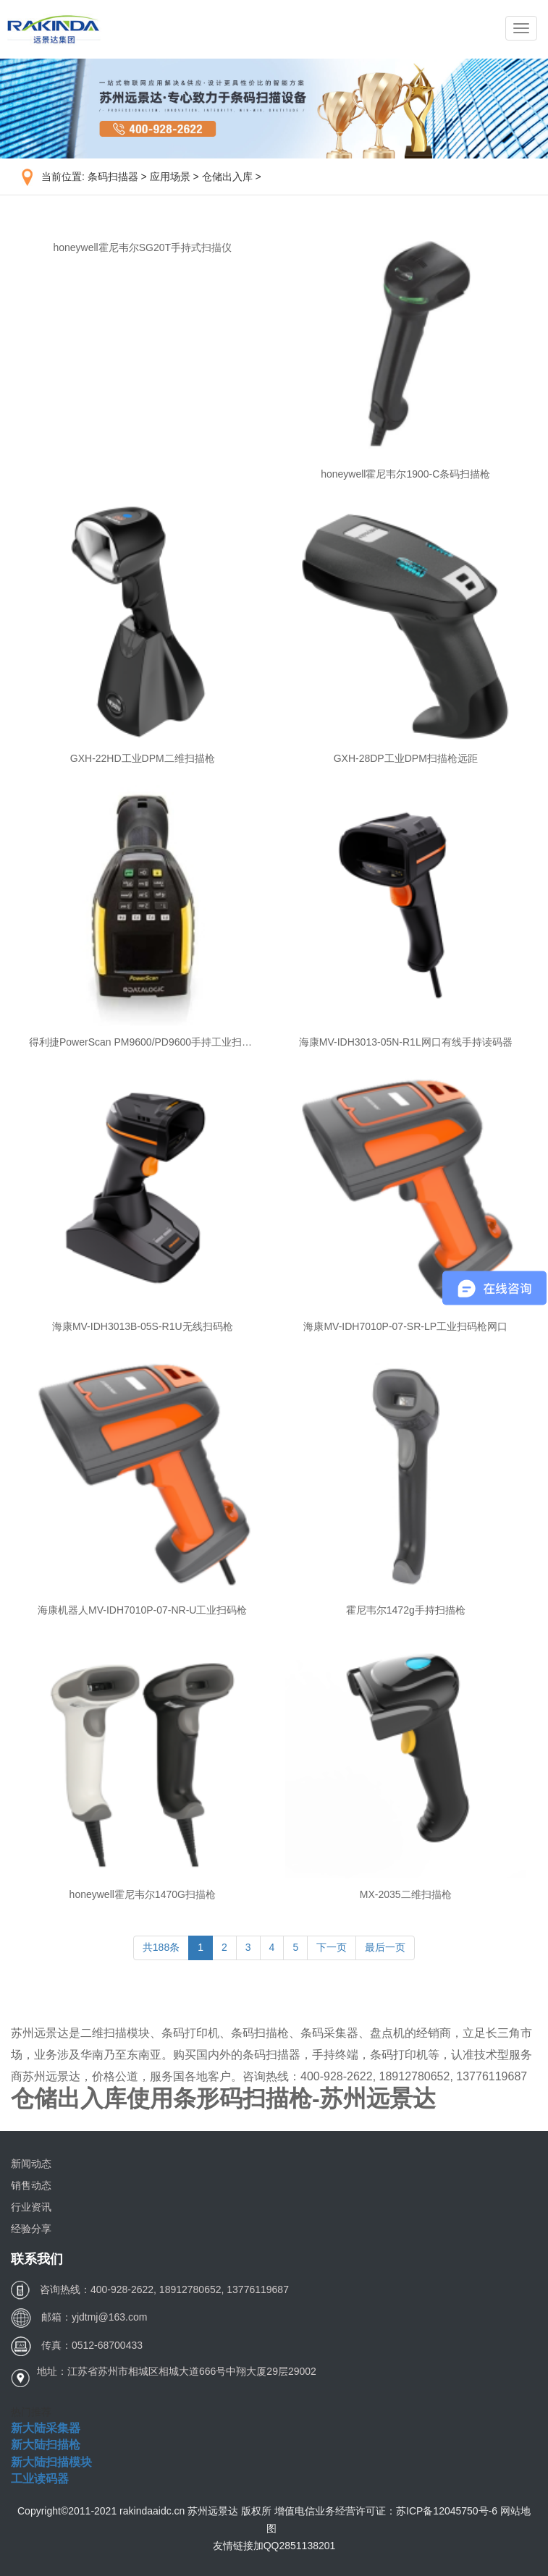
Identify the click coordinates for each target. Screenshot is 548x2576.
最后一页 (385, 1947)
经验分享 (31, 2228)
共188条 (161, 1947)
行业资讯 (31, 2207)
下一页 (331, 1947)
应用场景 (170, 176)
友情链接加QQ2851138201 (274, 2545)
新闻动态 (31, 2163)
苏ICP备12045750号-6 (448, 2511)
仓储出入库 (227, 176)
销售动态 (31, 2185)
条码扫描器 (113, 176)
